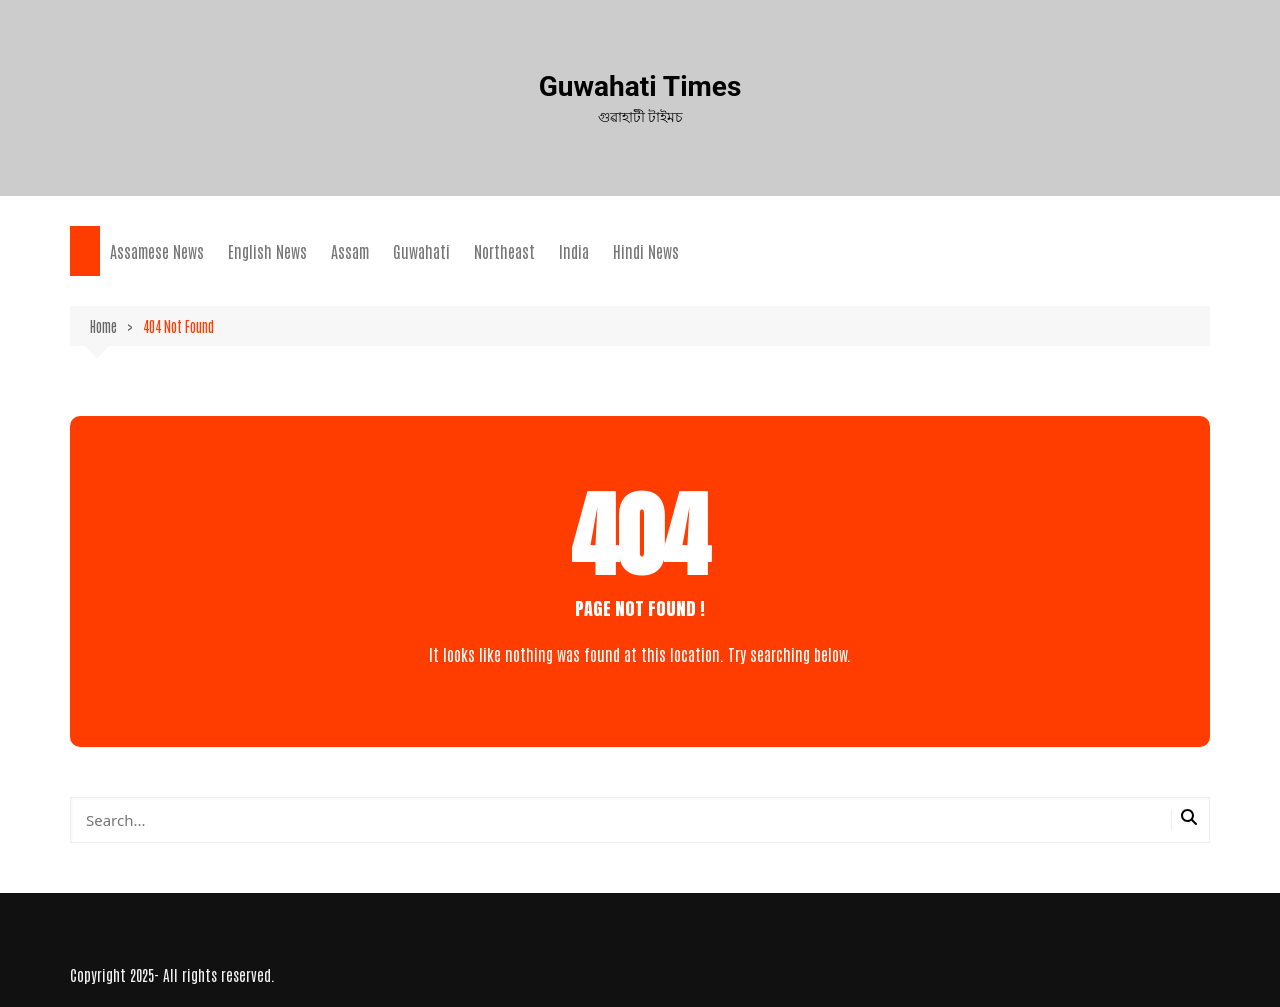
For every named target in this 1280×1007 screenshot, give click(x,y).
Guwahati (421, 251)
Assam (350, 251)
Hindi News (646, 251)
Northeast (504, 251)
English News (267, 251)
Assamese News (157, 251)
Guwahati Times (640, 86)
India (574, 251)
